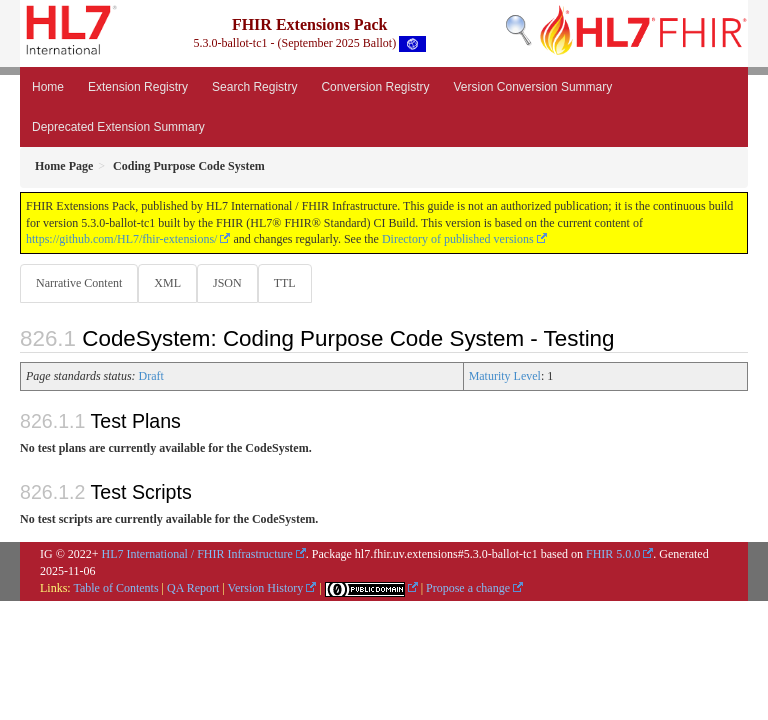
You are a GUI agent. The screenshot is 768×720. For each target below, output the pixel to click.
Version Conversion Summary (532, 87)
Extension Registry (138, 87)
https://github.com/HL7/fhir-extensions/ (121, 239)
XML (167, 283)
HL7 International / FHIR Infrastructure (197, 554)
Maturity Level (505, 376)
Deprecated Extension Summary (118, 127)
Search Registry (254, 87)
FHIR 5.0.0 (613, 554)
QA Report (193, 588)
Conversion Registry (375, 87)
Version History (266, 588)
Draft (151, 376)
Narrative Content (79, 283)
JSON (227, 283)
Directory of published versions (458, 239)
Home (48, 87)
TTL (285, 283)
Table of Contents (115, 588)
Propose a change (468, 588)
